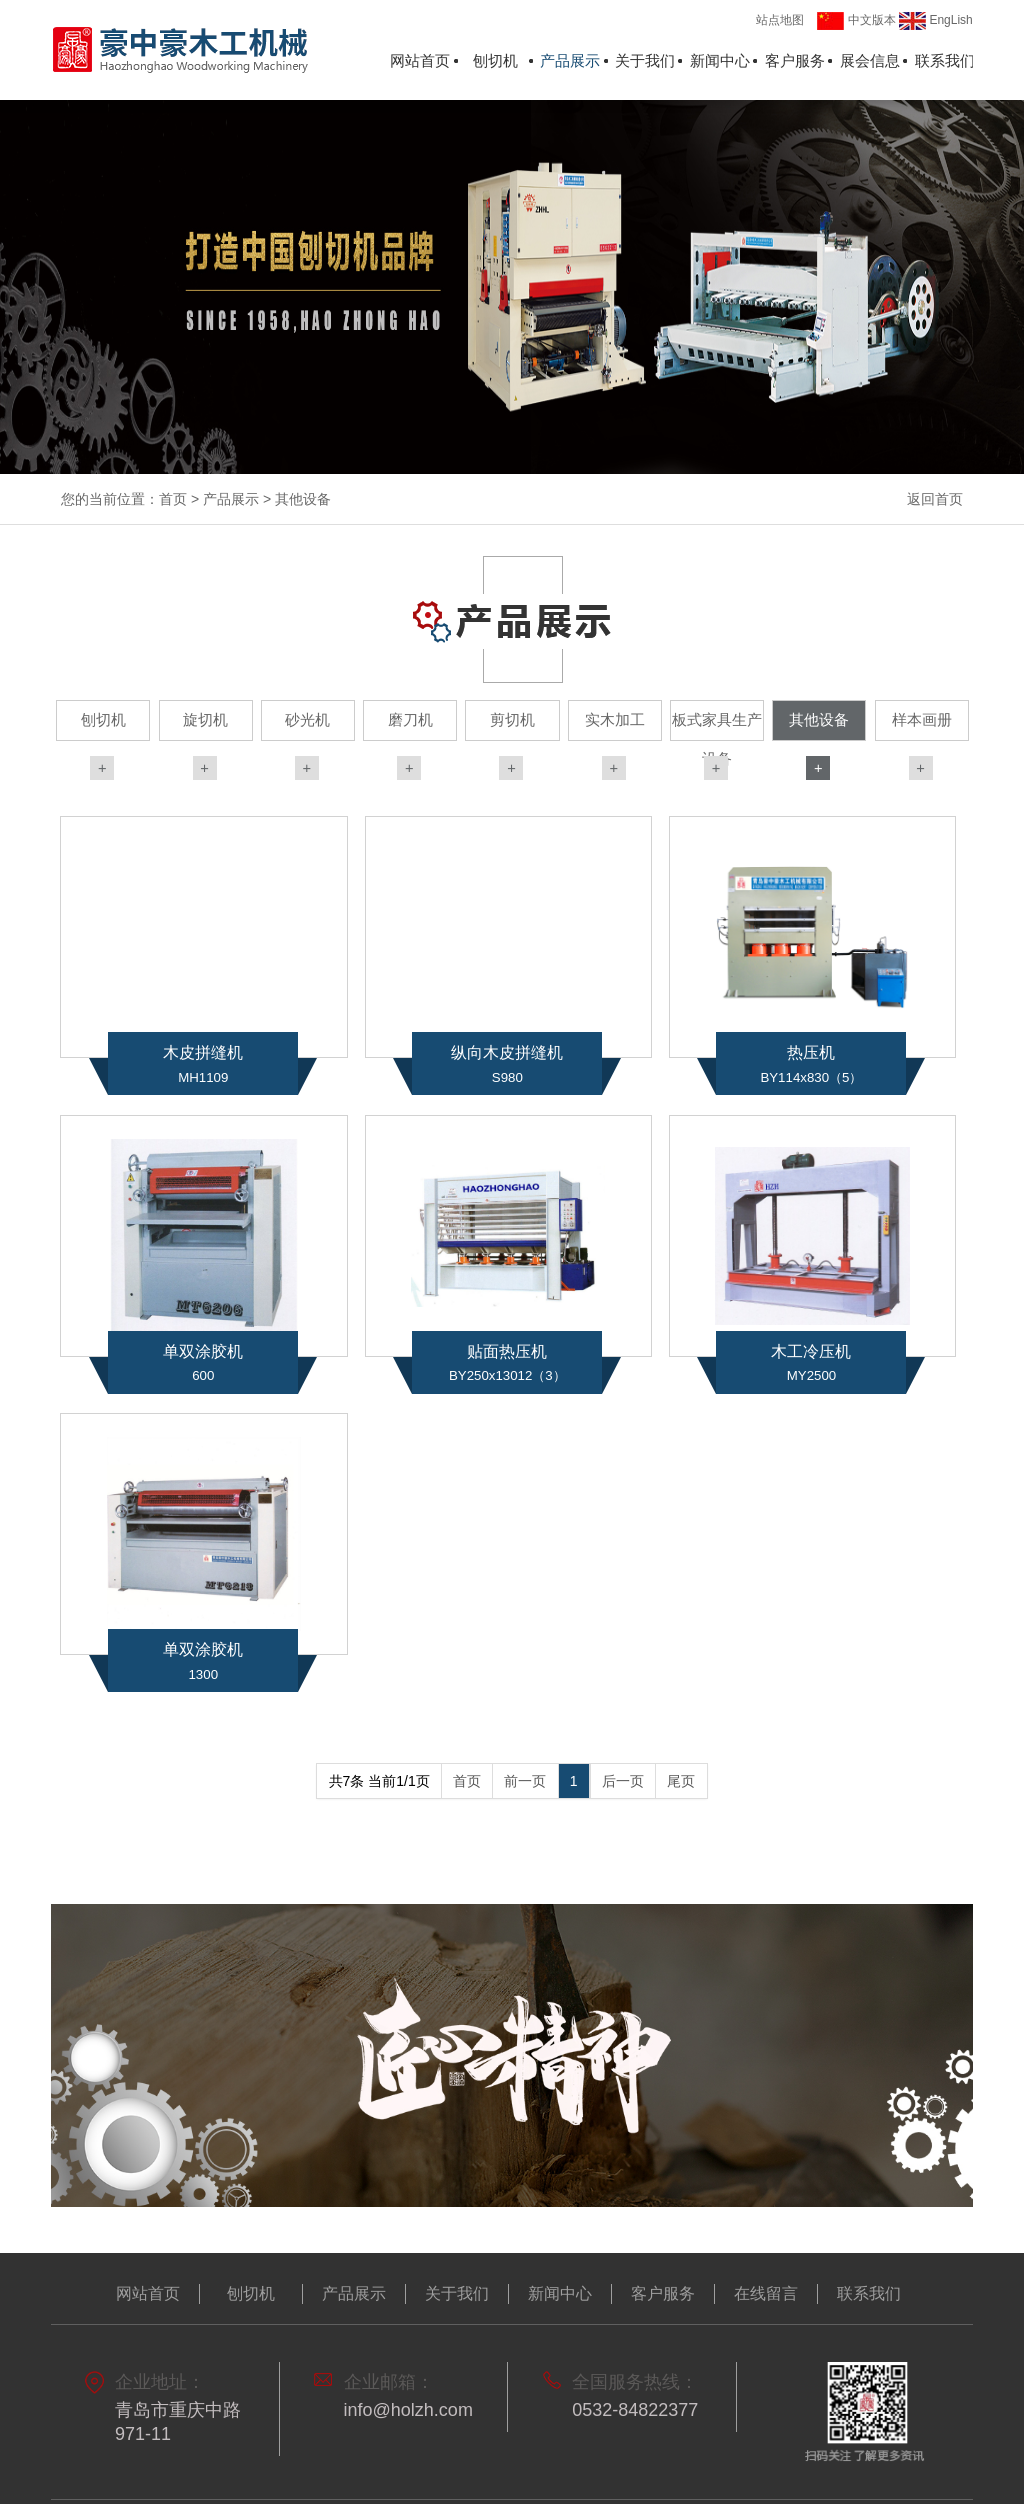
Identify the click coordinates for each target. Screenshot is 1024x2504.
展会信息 (870, 61)
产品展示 (570, 61)
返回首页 (935, 499)
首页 (173, 499)
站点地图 (780, 20)
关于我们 (645, 61)
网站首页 (420, 61)
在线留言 (766, 2293)
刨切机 (495, 61)
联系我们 (945, 61)
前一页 (525, 1781)
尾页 (681, 1781)
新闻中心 (720, 61)
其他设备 (303, 499)
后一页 (623, 1781)
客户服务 (795, 61)
